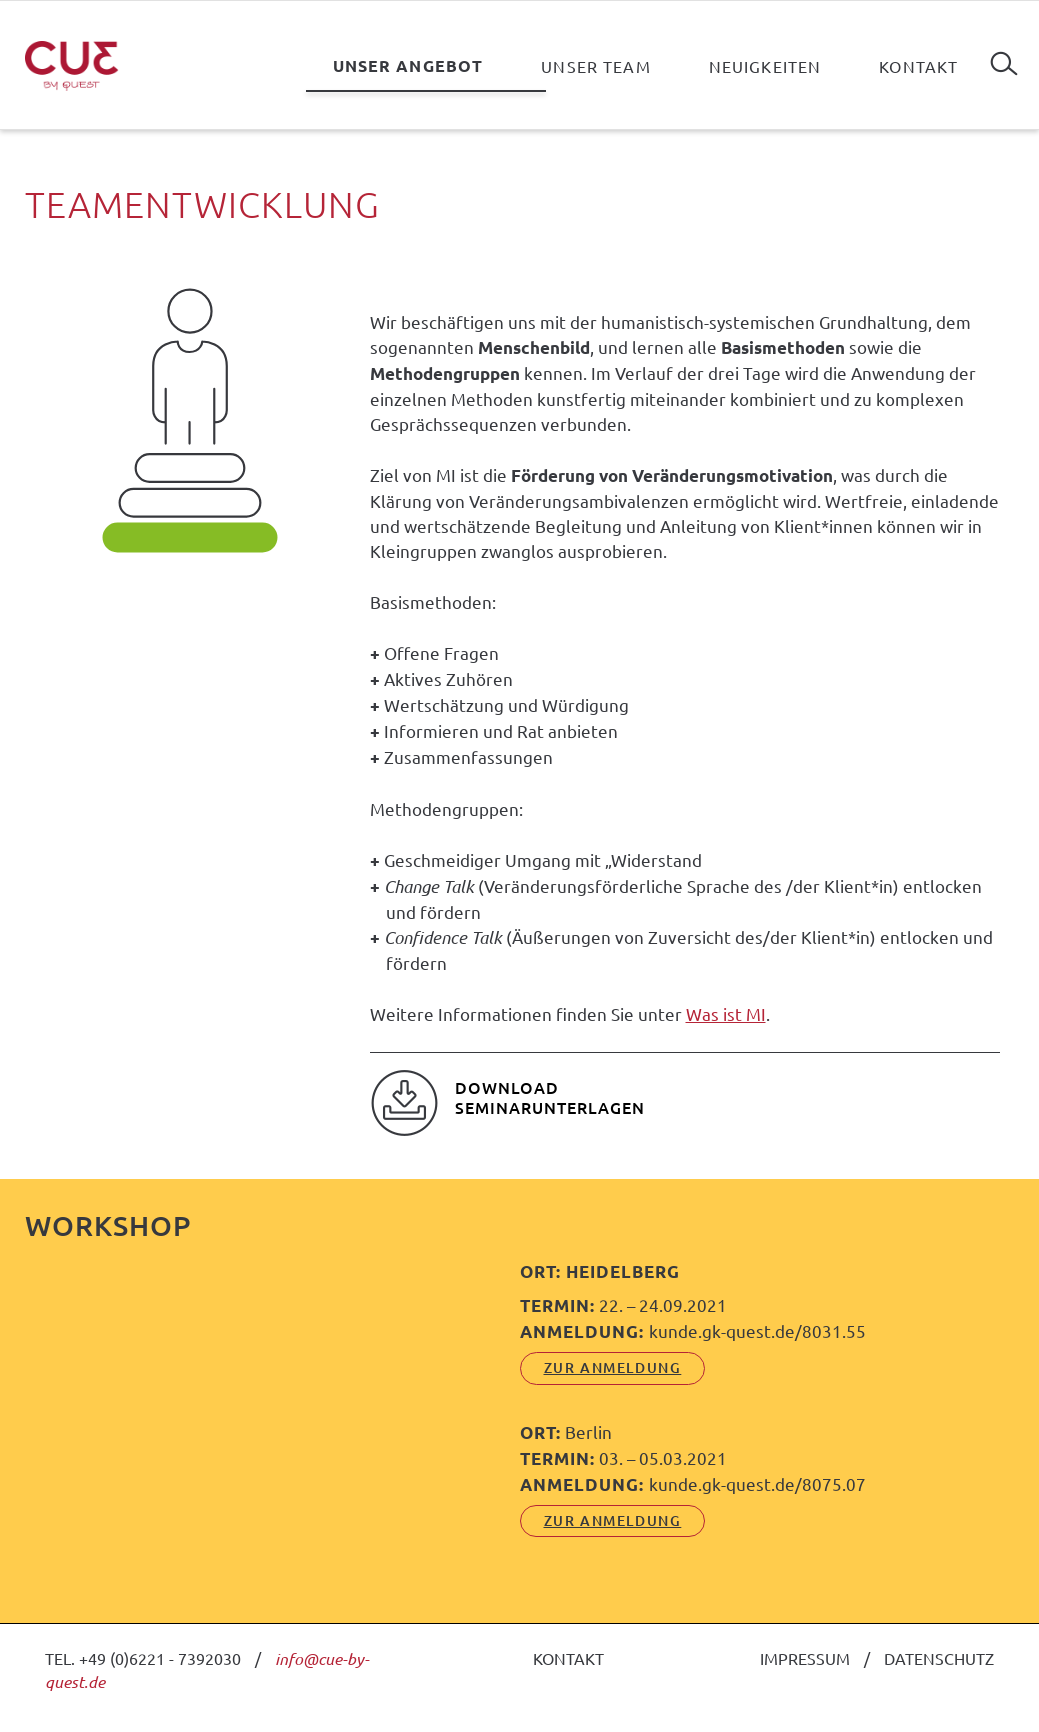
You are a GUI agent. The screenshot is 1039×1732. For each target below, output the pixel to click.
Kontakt (918, 66)
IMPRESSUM (805, 1658)
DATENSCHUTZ (939, 1658)
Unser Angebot (408, 65)
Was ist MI (726, 1013)
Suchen (1004, 56)
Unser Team (595, 66)
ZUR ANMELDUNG (613, 1367)
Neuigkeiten (765, 66)
